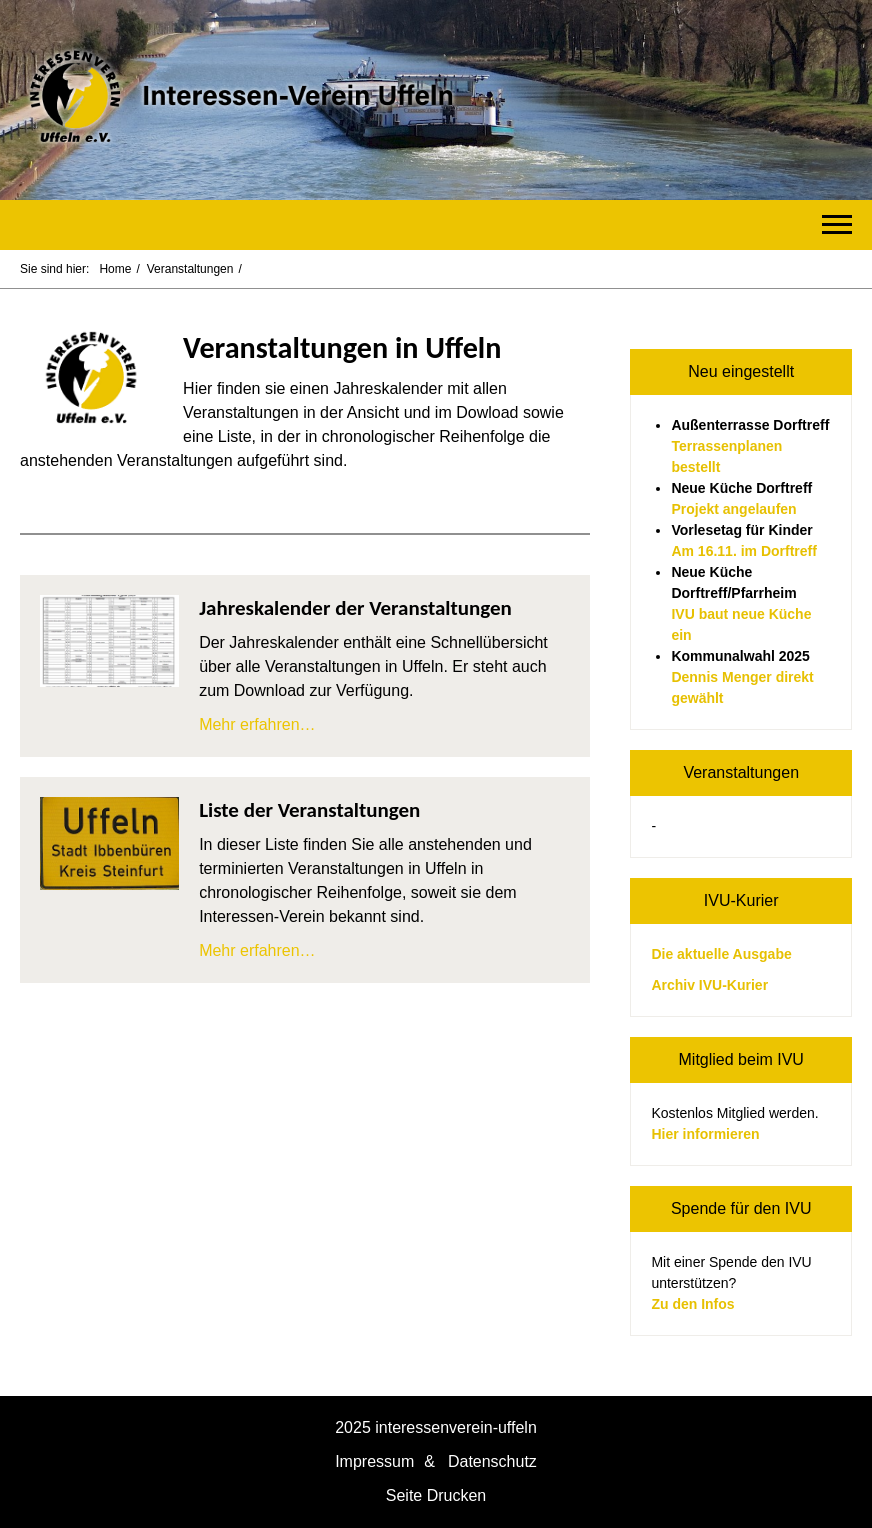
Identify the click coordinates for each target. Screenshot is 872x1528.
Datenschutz (492, 1461)
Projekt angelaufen (733, 509)
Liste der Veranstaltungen (309, 810)
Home (115, 269)
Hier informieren (705, 1134)
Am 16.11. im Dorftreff (743, 551)
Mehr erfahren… (257, 724)
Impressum (374, 1461)
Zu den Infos (692, 1304)
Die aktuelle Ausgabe (721, 954)
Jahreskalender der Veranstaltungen (355, 608)
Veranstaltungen (190, 269)
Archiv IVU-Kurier (709, 985)
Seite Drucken (436, 1495)
